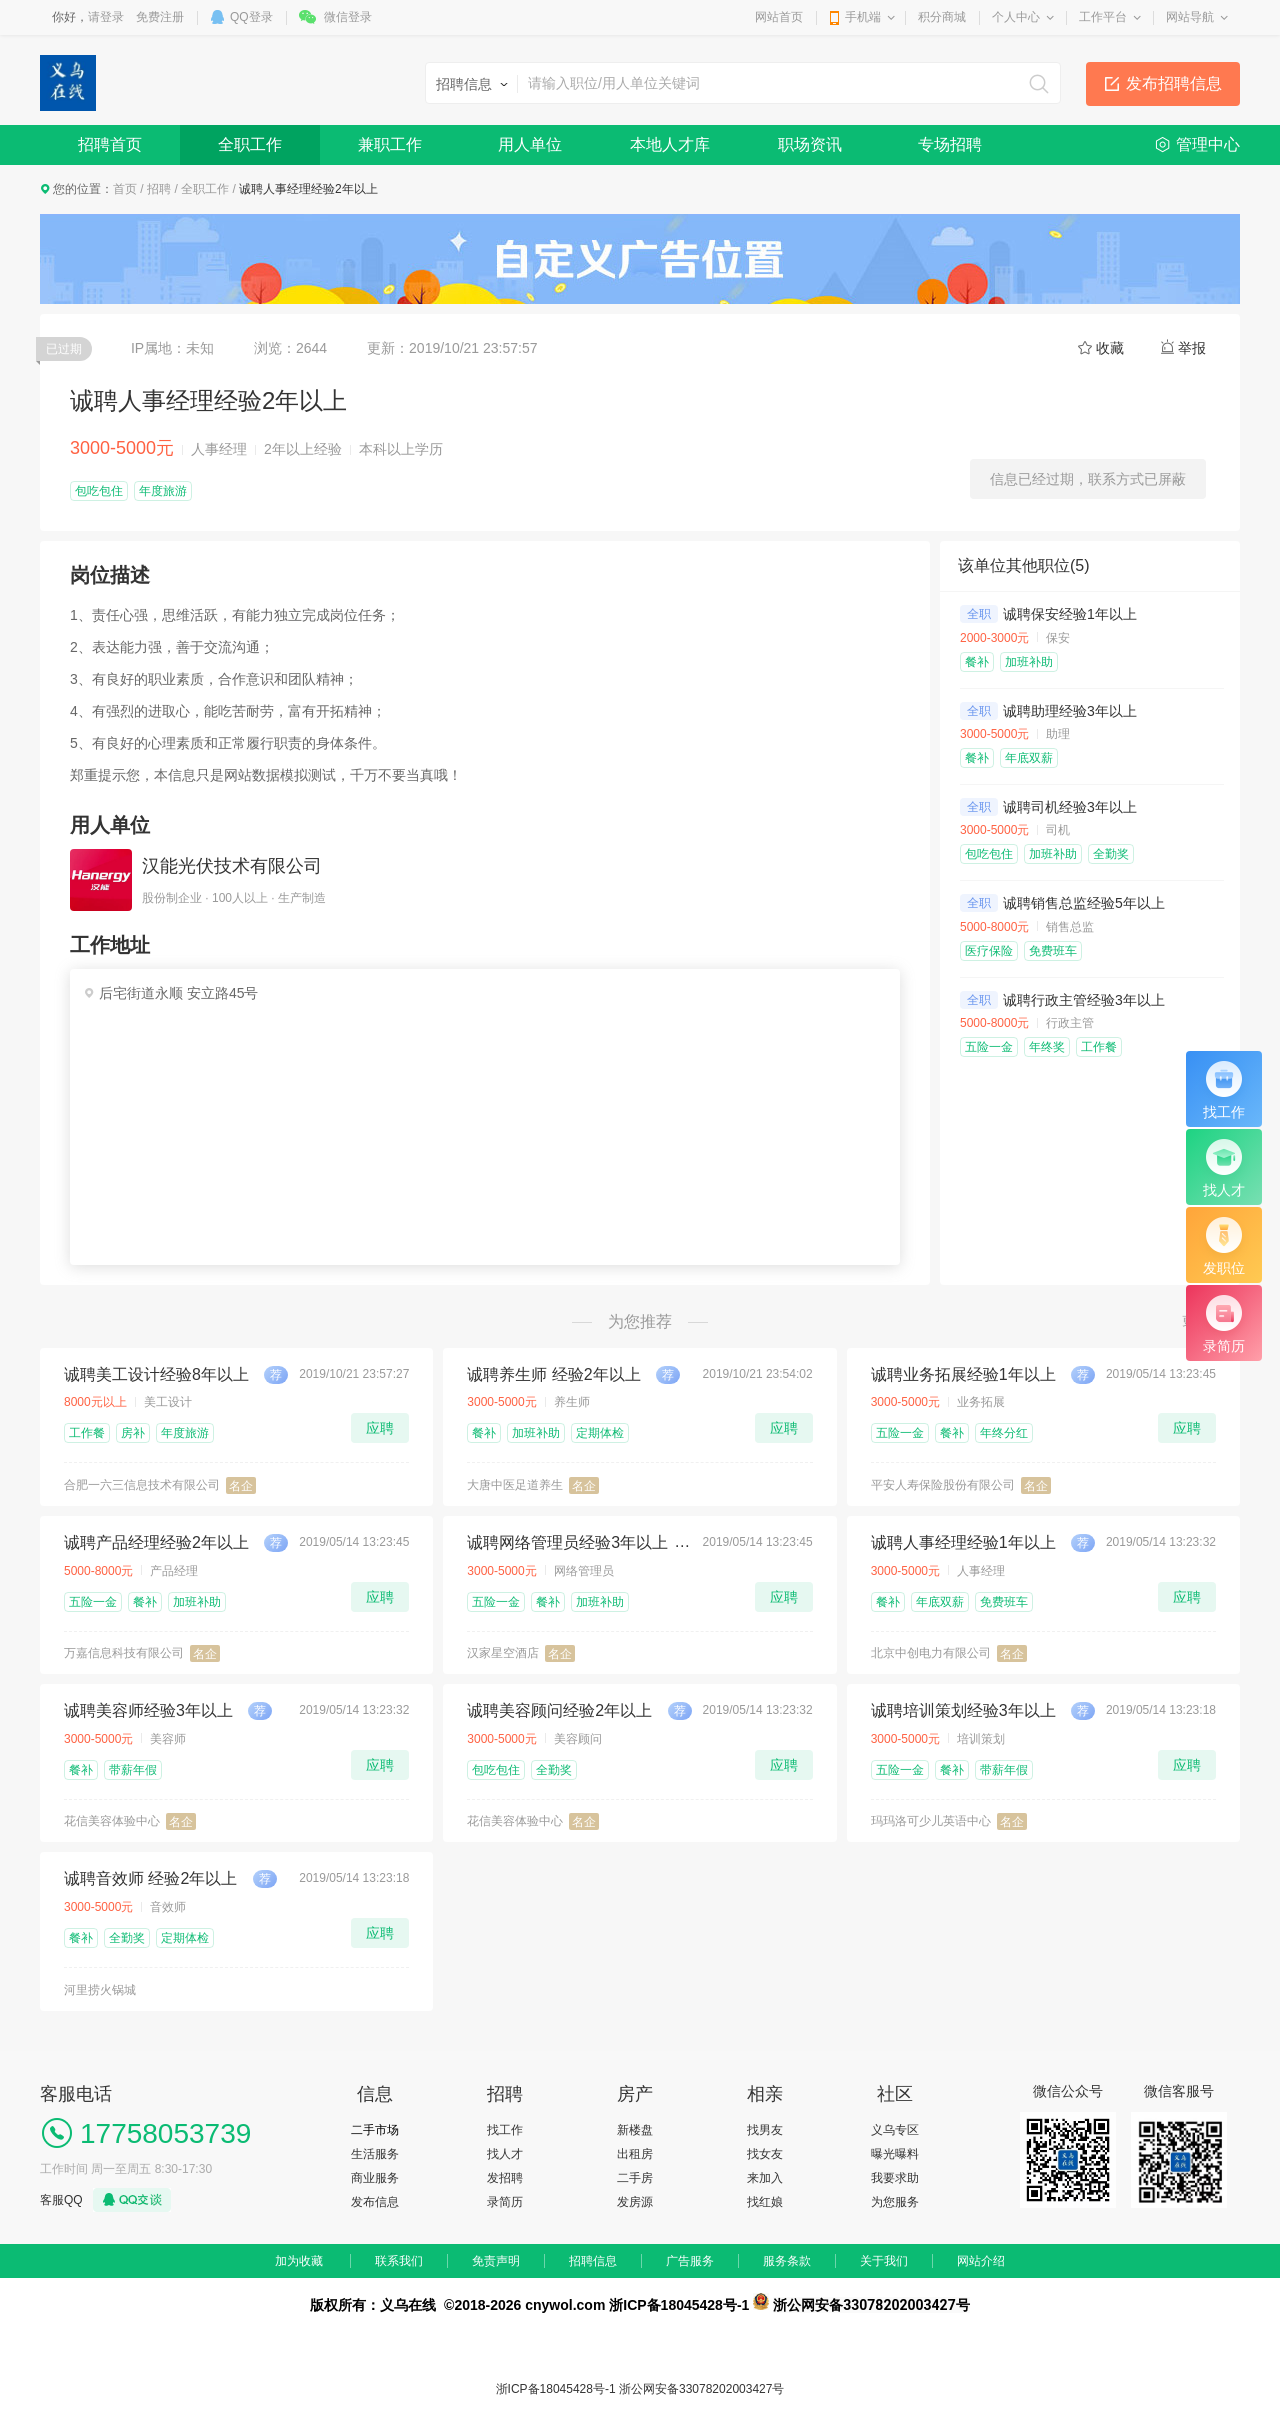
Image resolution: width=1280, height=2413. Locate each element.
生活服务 (375, 2154)
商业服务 (375, 2178)
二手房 (635, 2178)
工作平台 (1103, 17)
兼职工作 (390, 144)
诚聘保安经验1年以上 (1070, 614)
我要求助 (895, 2178)
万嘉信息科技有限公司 (124, 1653)
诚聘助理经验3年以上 (1070, 711)
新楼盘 (635, 2130)
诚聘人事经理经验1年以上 (963, 1542)
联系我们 (399, 2261)
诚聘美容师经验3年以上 (148, 1710)
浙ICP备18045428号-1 (556, 2389)
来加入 (765, 2178)
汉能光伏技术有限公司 (232, 866)
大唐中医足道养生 (515, 1485)
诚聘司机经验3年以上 (1070, 807)
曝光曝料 (895, 2154)
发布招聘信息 (1174, 83)
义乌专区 (895, 2130)
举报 (1192, 348)
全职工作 (250, 144)
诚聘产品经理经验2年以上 (156, 1542)
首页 (125, 189)
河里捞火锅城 (100, 1990)
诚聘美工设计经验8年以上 (156, 1374)
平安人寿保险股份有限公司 (943, 1485)
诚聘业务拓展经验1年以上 (963, 1374)
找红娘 (765, 2202)
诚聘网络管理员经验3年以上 (567, 1542)
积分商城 (942, 17)
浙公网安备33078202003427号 (701, 2389)
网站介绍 (981, 2261)
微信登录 (348, 17)
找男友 (765, 2130)
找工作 (505, 2130)
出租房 (635, 2154)
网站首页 (779, 17)
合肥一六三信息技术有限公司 (142, 1485)
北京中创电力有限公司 (931, 1653)
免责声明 (496, 2261)
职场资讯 (810, 144)
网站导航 (1190, 17)
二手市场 (375, 2130)
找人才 (505, 2154)
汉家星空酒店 (503, 1653)
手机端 (863, 17)
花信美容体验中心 (112, 1821)
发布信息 (375, 2202)
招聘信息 (593, 2261)
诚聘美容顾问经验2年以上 (559, 1710)
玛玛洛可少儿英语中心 (931, 1821)
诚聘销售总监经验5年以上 (1084, 903)
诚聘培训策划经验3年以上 (963, 1710)
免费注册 (160, 17)
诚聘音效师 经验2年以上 (150, 1878)
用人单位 (530, 144)
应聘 (380, 1428)
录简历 (505, 2202)
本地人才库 (670, 144)
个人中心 (1016, 17)
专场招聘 (950, 144)
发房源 (635, 2202)
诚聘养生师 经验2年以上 (553, 1374)
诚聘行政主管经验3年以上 (1084, 1000)
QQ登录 (251, 17)
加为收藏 (299, 2261)
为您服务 (895, 2202)
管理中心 (1208, 144)
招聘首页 (110, 144)
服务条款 (787, 2261)
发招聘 (505, 2178)
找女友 (765, 2154)
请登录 (106, 17)
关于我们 (884, 2261)
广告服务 (690, 2261)
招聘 (159, 189)
